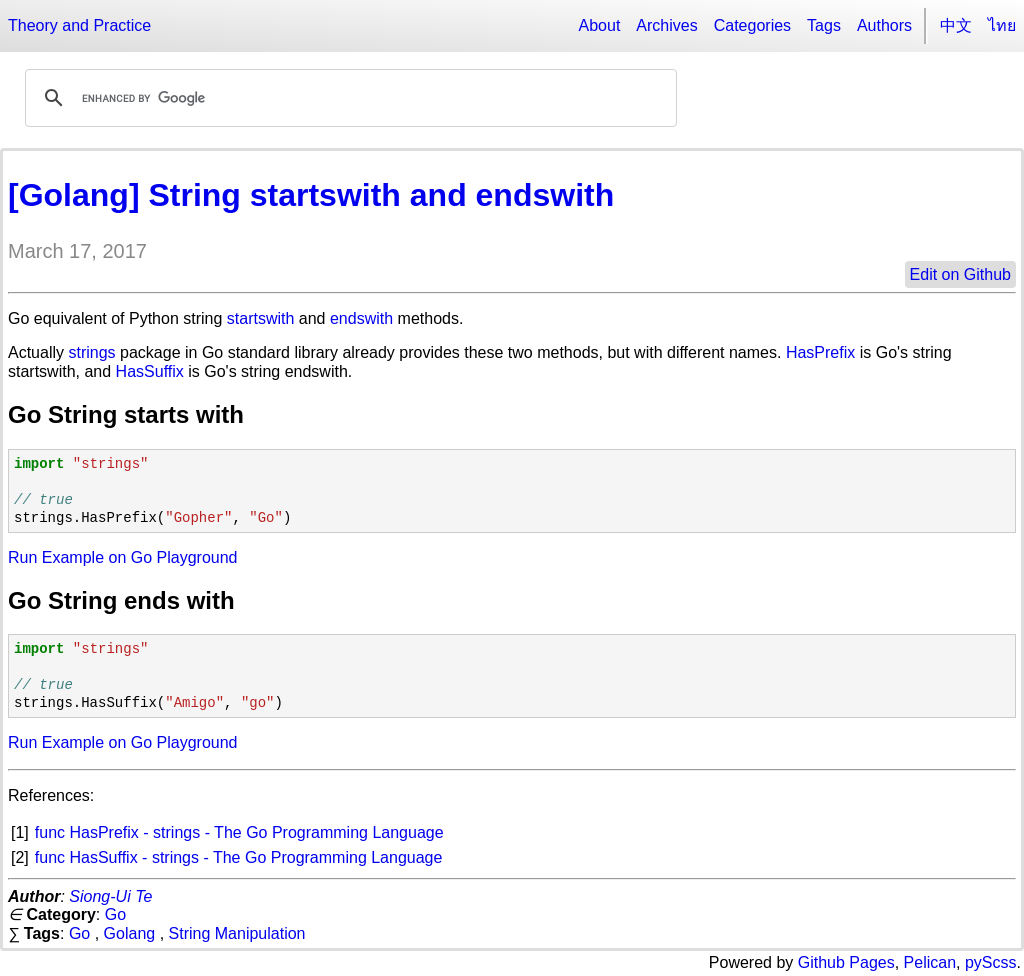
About (600, 25)
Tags (824, 25)
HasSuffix (150, 371)
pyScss (991, 962)
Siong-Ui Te (110, 896)
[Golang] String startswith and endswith (311, 195)
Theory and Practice (79, 25)
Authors (884, 25)
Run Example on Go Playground (122, 557)
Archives (666, 25)
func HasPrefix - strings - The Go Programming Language (239, 832)
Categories (752, 25)
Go (115, 914)
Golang (130, 933)
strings (91, 352)
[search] (348, 98)
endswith (361, 318)
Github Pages (846, 962)
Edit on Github (960, 274)
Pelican (930, 962)
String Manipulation (237, 933)
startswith (261, 318)
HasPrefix (820, 352)
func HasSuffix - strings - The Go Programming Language (239, 857)
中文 (956, 25)
